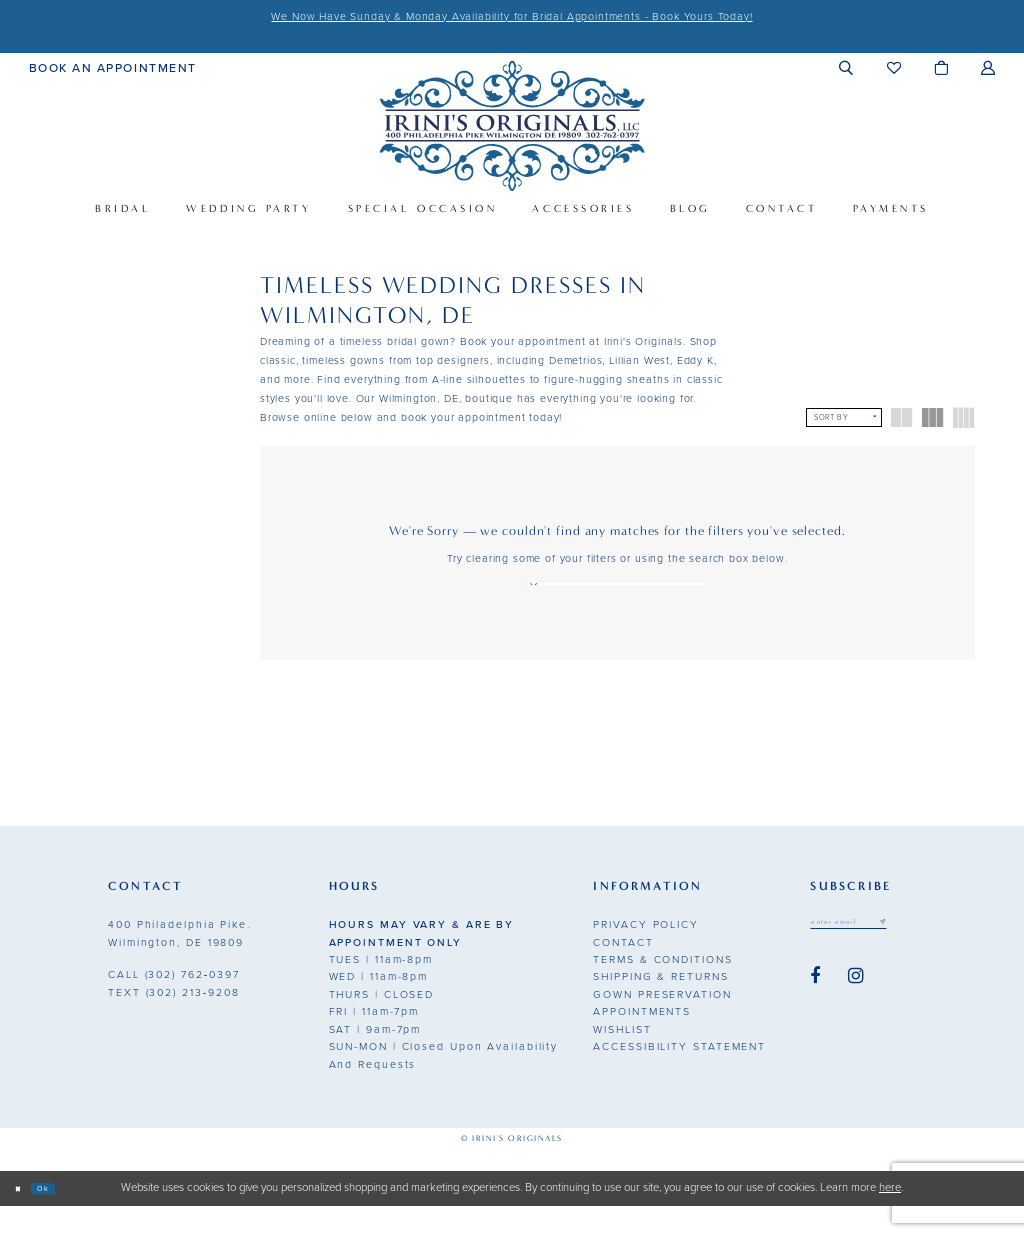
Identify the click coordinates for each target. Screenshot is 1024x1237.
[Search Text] (617, 594)
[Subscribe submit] (925, 957)
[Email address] (870, 957)
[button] (846, 67)
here (890, 1218)
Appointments (642, 1042)
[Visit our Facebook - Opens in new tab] (815, 1013)
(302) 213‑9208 (174, 1022)
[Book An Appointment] (113, 67)
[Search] (540, 594)
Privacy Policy (646, 955)
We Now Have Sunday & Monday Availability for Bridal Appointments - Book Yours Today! (511, 16)
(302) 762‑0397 (174, 1005)
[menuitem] (113, 67)
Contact (623, 972)
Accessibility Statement (679, 1077)
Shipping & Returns (660, 1007)
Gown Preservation (662, 1024)
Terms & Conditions (662, 989)
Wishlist (622, 1059)
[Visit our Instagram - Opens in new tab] (856, 1013)
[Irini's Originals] (511, 125)
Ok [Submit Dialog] (61, 1218)
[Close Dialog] (24, 1219)
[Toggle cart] (941, 67)
